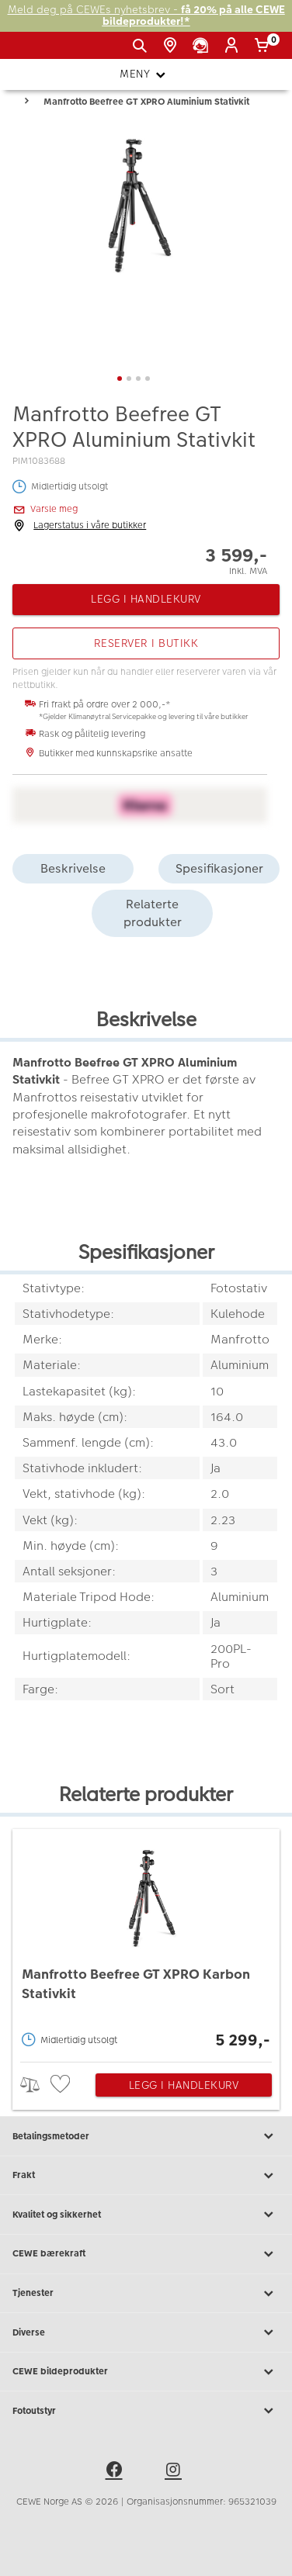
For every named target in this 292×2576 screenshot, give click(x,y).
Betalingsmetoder (146, 2136)
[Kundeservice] (203, 45)
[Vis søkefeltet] (142, 45)
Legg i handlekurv (184, 2085)
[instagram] (175, 2472)
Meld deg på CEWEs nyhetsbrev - (146, 16)
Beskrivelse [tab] (73, 868)
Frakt (146, 2176)
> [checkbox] (35, 2084)
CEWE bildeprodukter (146, 2372)
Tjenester (146, 2294)
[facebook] (116, 2472)
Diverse (146, 2332)
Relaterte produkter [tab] (152, 912)
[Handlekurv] (264, 45)
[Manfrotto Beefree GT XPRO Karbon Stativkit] (146, 1941)
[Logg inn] (234, 45)
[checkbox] (62, 2084)
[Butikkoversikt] (173, 45)
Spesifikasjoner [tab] (219, 868)
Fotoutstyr (146, 2411)
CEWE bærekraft (146, 2254)
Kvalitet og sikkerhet (146, 2215)
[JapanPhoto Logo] (37, 51)
